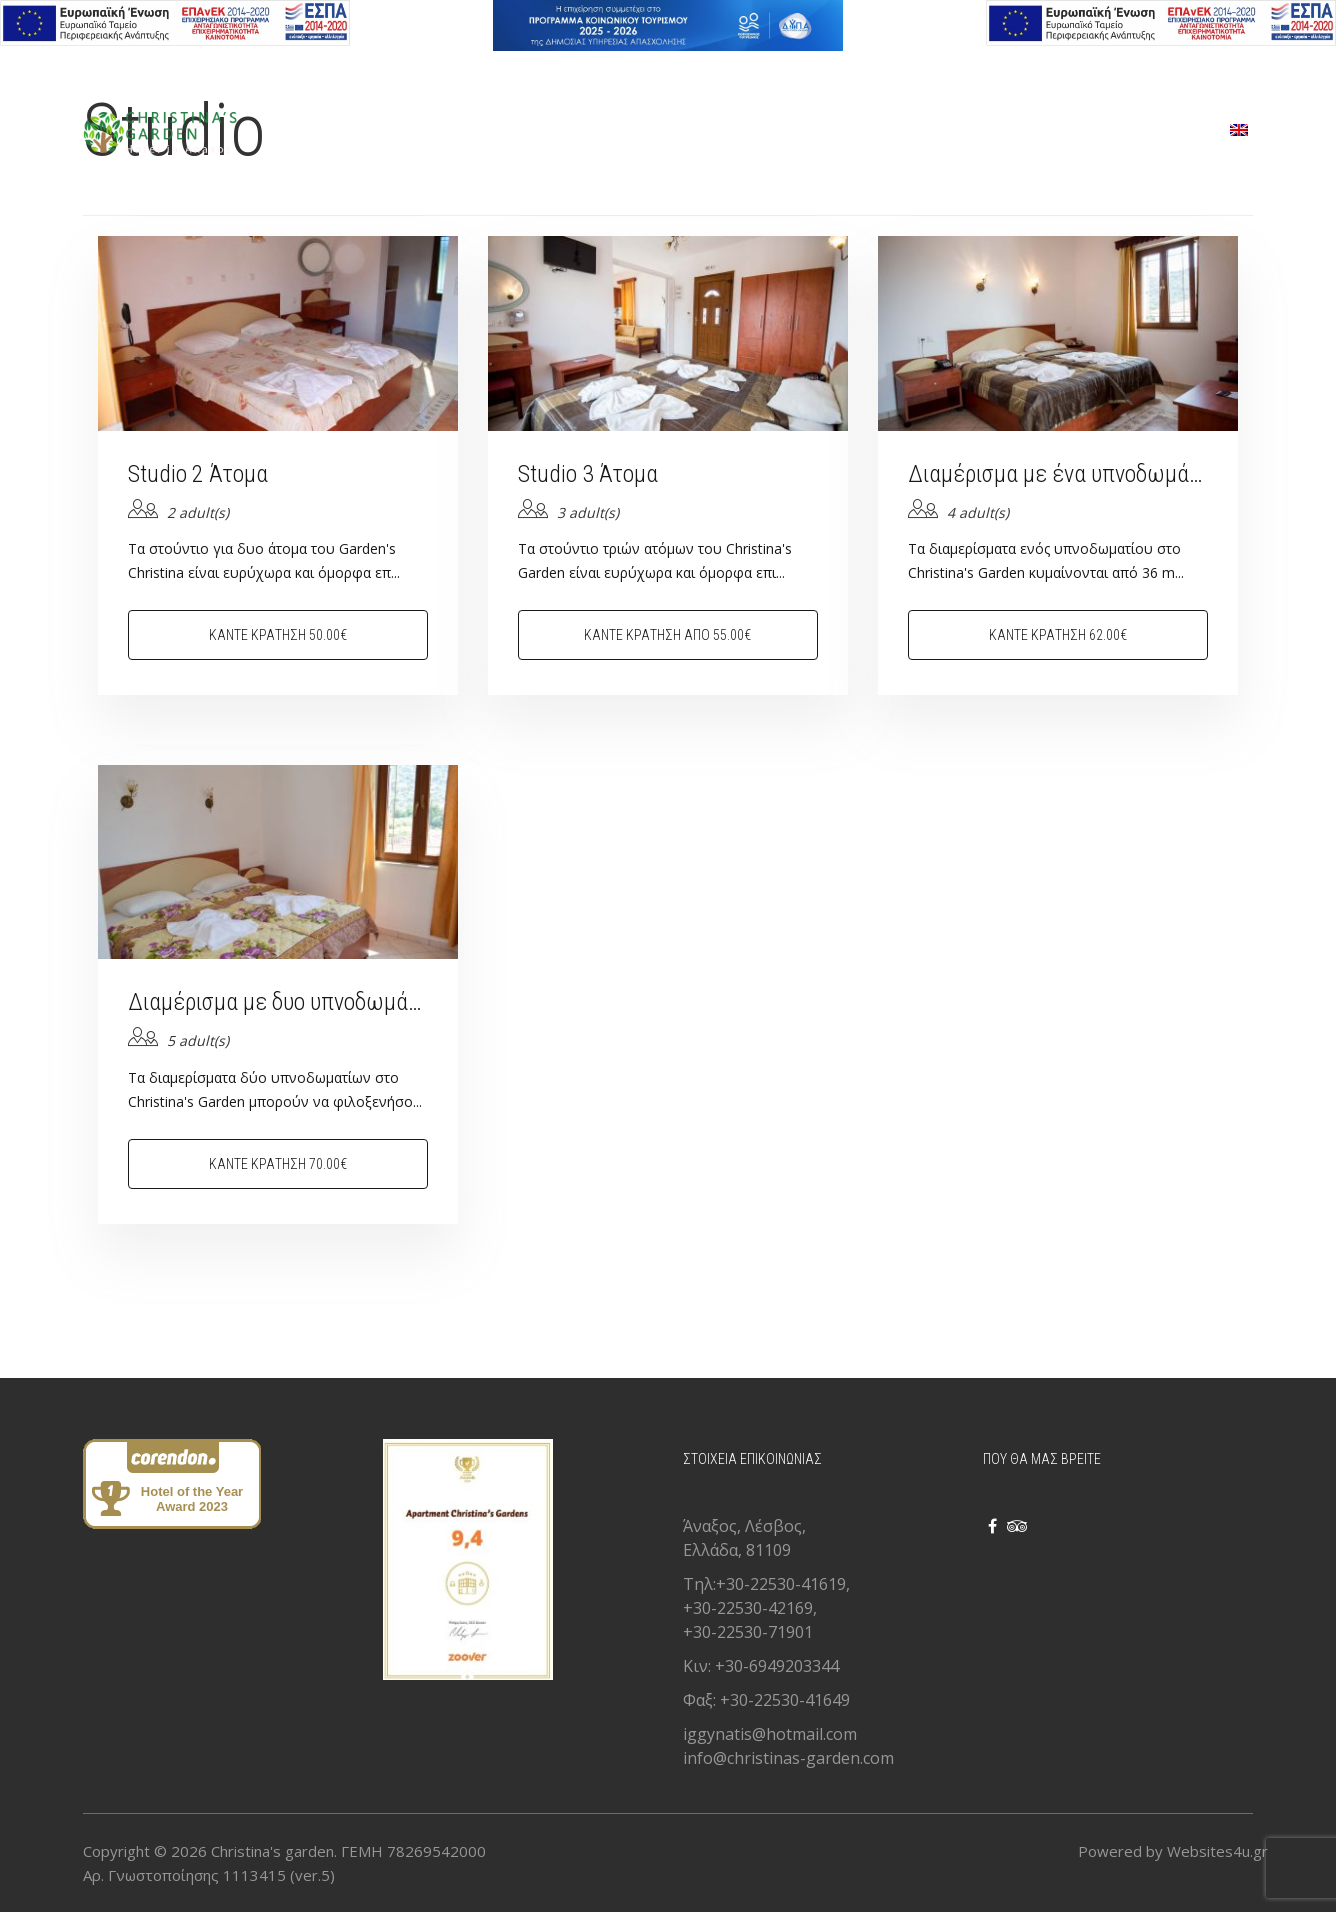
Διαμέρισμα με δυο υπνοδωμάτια (278, 1002)
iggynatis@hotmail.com (770, 1734)
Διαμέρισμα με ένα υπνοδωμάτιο (1058, 474)
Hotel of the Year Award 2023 (192, 1499)
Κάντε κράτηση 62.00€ (1058, 635)
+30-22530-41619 (781, 1584)
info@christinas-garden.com (788, 1758)
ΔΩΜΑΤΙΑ (648, 131)
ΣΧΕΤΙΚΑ (1006, 131)
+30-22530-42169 (748, 1608)
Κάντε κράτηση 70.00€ (278, 1164)
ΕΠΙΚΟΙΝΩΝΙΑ (1135, 131)
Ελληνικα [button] (110, 66)
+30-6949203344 (777, 1666)
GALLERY (894, 131)
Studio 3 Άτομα (588, 474)
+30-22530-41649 (785, 1700)
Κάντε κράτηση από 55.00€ (667, 635)
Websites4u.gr (1217, 1851)
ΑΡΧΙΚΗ (538, 131)
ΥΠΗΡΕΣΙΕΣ (772, 131)
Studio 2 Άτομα (198, 474)
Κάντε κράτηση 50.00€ (278, 635)
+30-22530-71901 (748, 1632)
